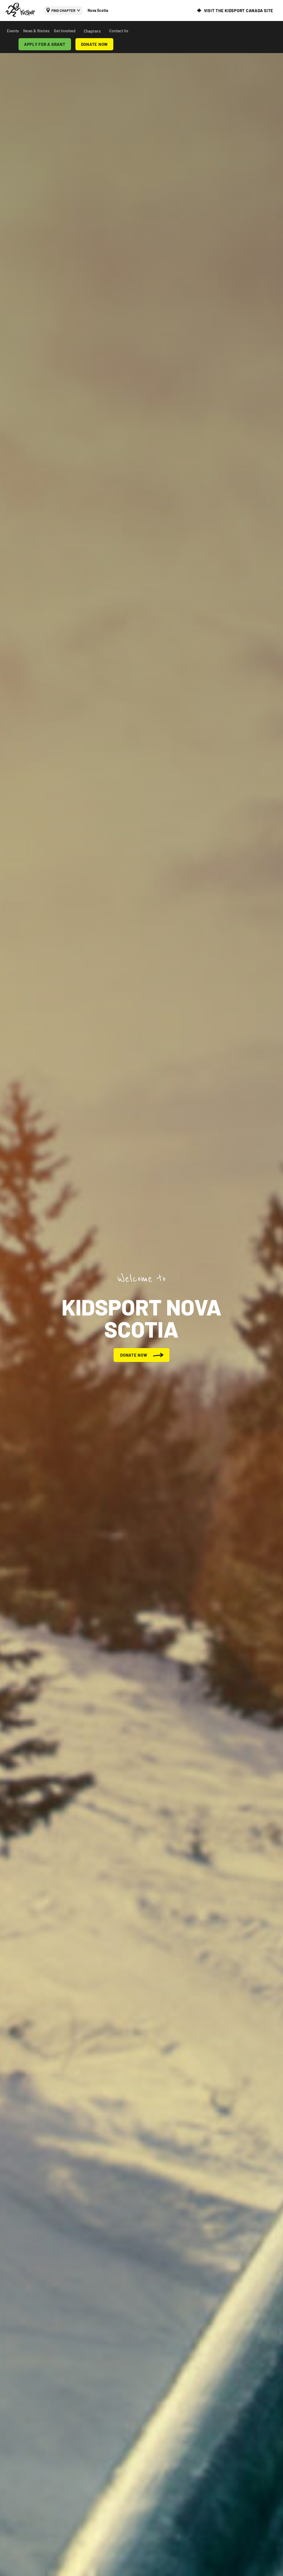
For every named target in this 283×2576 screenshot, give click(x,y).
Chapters (92, 30)
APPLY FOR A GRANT (44, 44)
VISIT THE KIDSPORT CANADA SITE (239, 10)
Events (13, 30)
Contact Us (118, 30)
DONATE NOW (94, 44)
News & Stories (36, 30)
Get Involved (64, 30)
